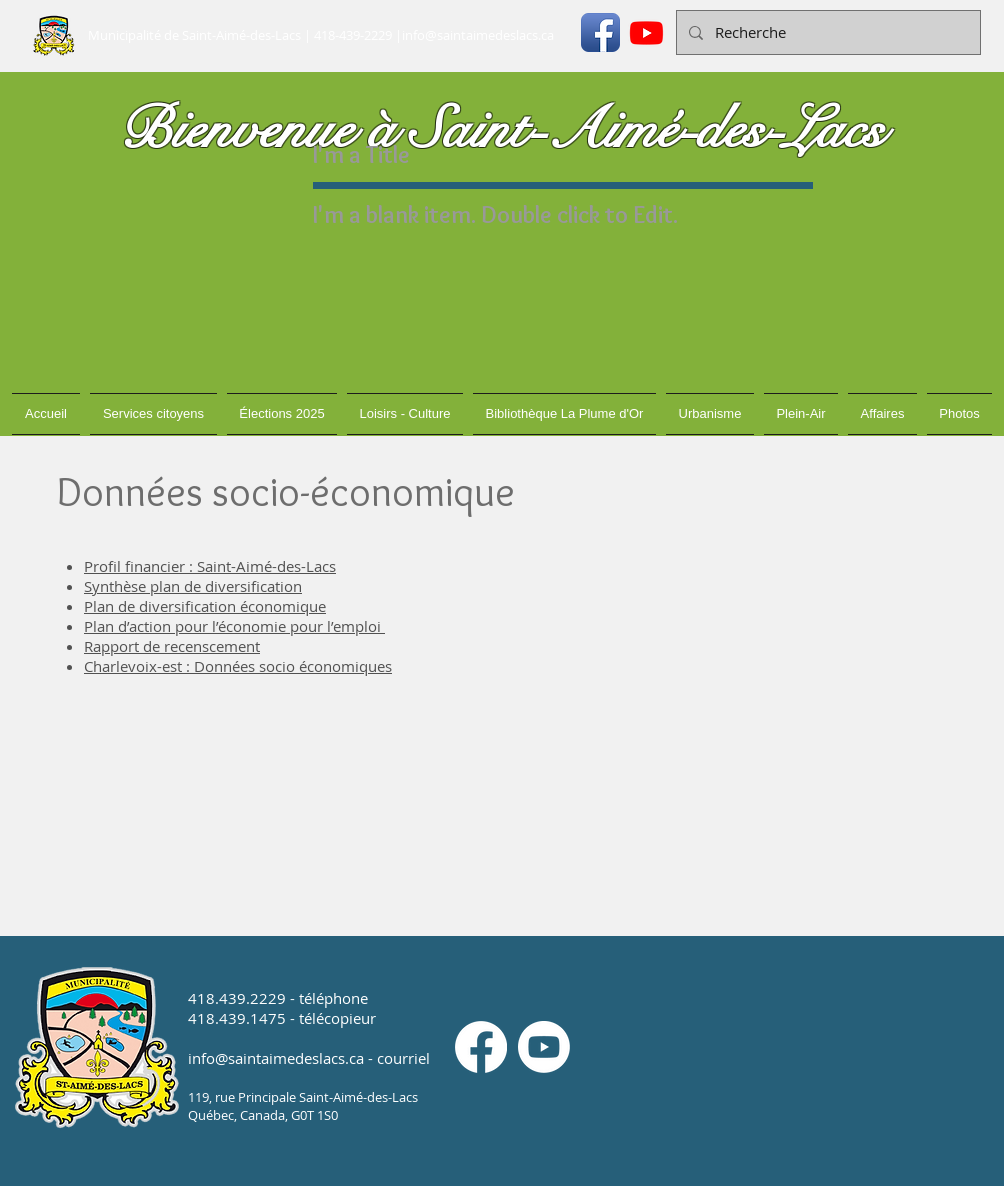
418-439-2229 (353, 35)
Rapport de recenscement (172, 646)
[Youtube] (646, 32)
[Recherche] (826, 32)
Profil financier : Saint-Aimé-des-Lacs (210, 566)
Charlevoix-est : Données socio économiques (238, 666)
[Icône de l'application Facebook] (600, 32)
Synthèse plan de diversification (193, 586)
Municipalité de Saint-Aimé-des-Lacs (194, 35)
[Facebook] (481, 1047)
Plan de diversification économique (205, 606)
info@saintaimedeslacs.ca (478, 35)
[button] (153, 414)
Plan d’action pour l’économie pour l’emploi (234, 626)
